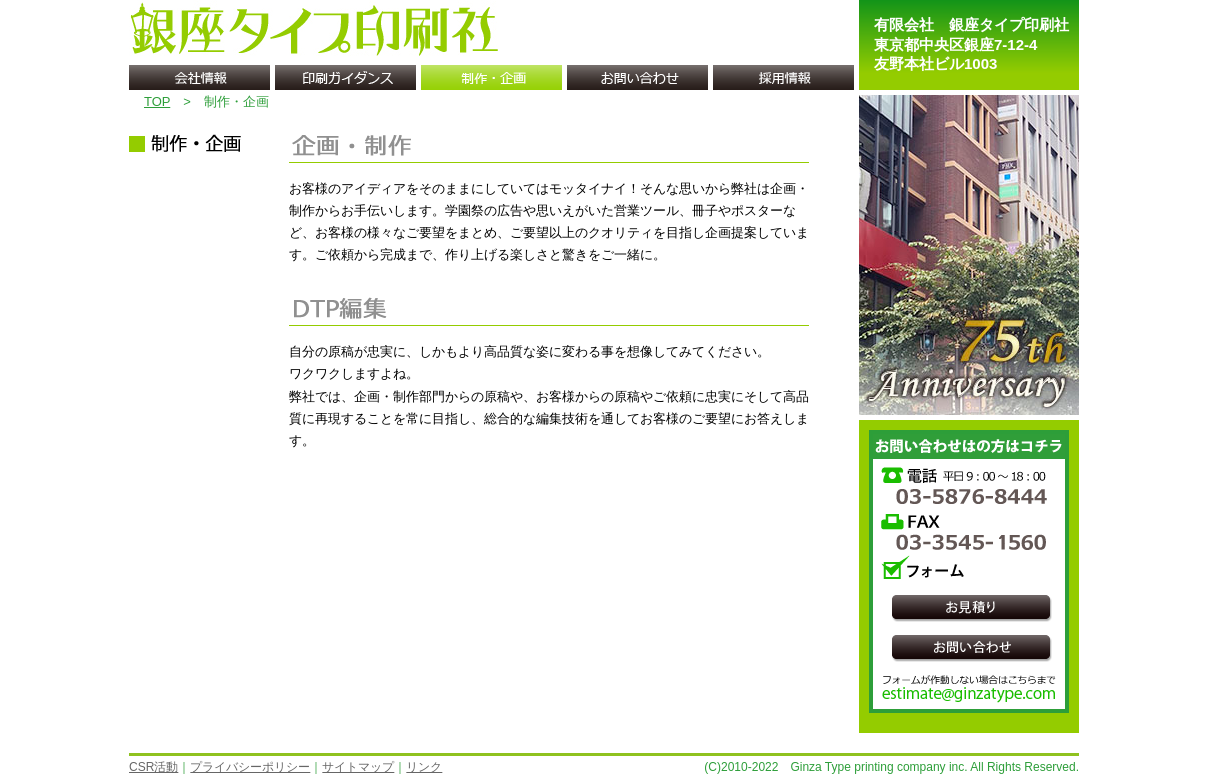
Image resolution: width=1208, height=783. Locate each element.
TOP (157, 101)
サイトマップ (358, 767)
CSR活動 (153, 767)
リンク (424, 767)
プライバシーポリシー (250, 767)
